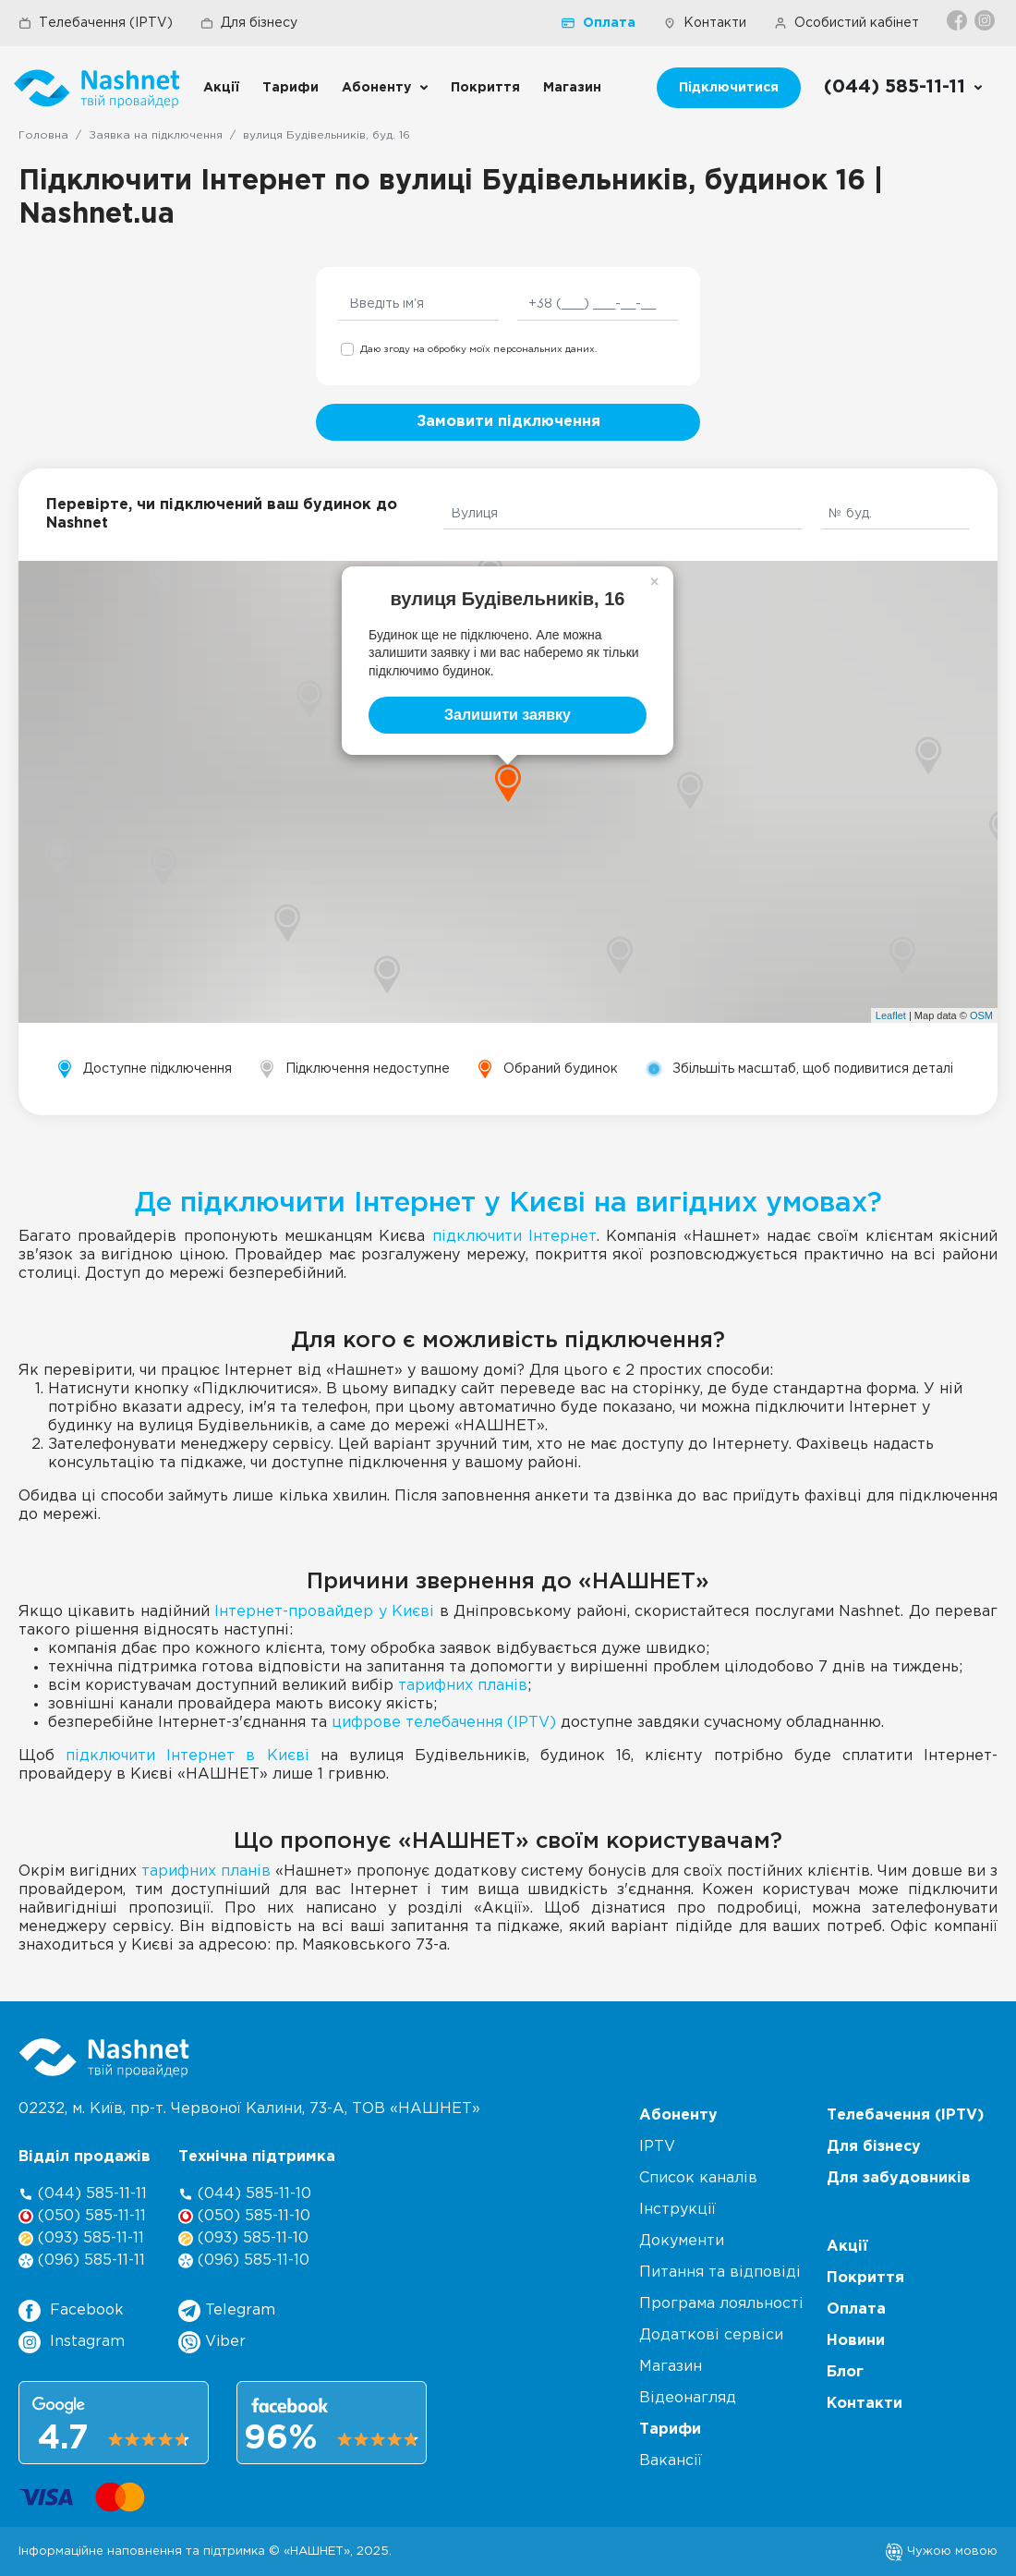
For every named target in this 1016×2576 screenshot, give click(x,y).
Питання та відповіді (720, 2272)
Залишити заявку (507, 715)
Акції (221, 87)
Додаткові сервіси (711, 2335)
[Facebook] (958, 20)
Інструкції (677, 2210)
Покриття (485, 87)
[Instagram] (986, 20)
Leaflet (891, 1015)
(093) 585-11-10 (243, 2238)
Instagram (71, 2342)
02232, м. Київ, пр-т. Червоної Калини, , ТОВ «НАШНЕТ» (249, 2109)
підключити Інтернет (514, 1237)
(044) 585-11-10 (244, 2194)
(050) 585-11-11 (82, 2216)
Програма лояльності (721, 2304)
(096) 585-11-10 (243, 2260)
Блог (845, 2372)
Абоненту (376, 87)
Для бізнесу (248, 23)
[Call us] (903, 88)
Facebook (71, 2311)
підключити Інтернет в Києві (187, 1756)
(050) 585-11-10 (244, 2216)
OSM (981, 1015)
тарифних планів (462, 1686)
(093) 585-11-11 (81, 2238)
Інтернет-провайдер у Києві (324, 1612)
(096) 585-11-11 (81, 2260)
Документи (681, 2241)
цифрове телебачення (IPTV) (444, 1723)
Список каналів (698, 2178)
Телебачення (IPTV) (95, 23)
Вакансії (670, 2461)
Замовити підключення (508, 422)
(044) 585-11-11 (82, 2194)
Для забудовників (899, 2178)
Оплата (598, 23)
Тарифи (290, 87)
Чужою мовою (941, 2551)
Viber (212, 2342)
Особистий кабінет (846, 23)
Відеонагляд (687, 2398)
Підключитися (729, 87)
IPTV (657, 2147)
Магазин (572, 87)
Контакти (704, 23)
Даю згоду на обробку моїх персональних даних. (478, 350)
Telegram (226, 2311)
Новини (856, 2341)
